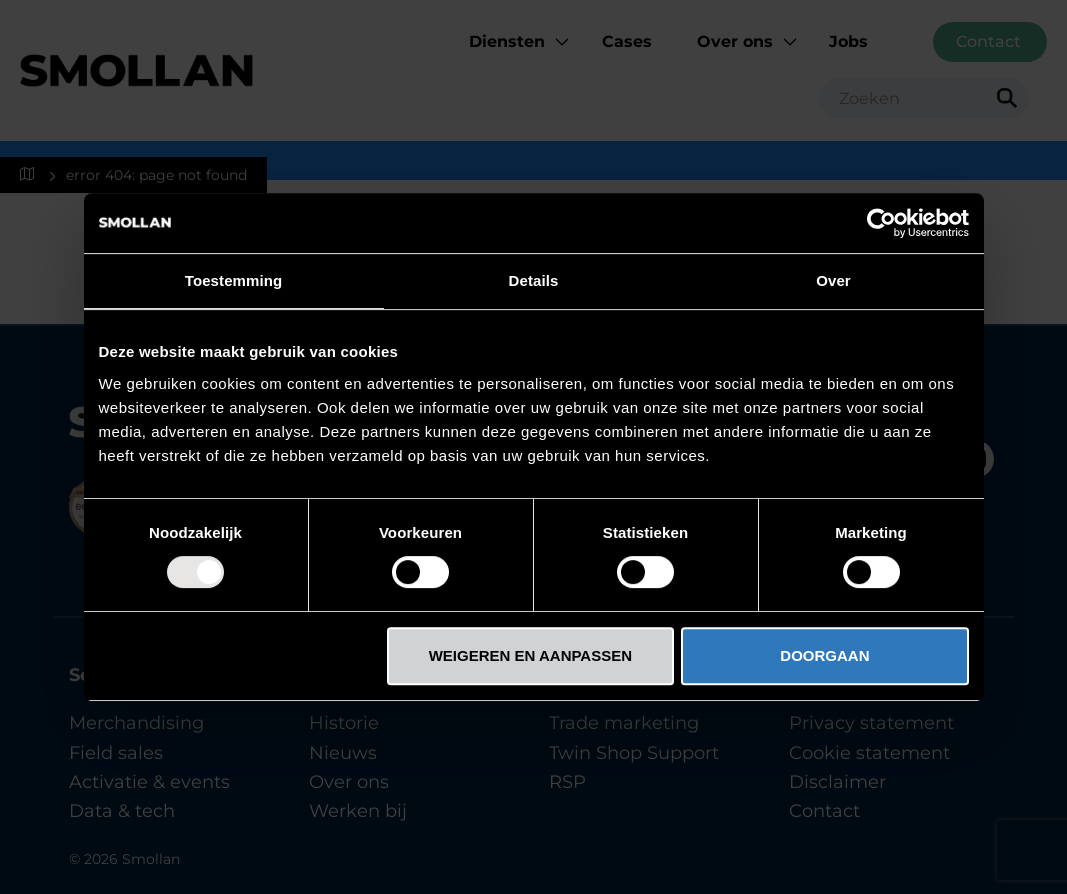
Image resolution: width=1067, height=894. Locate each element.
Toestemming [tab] (234, 280)
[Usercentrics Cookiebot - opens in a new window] (881, 223)
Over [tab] (833, 280)
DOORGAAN (824, 655)
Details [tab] (534, 280)
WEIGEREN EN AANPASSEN (530, 655)
